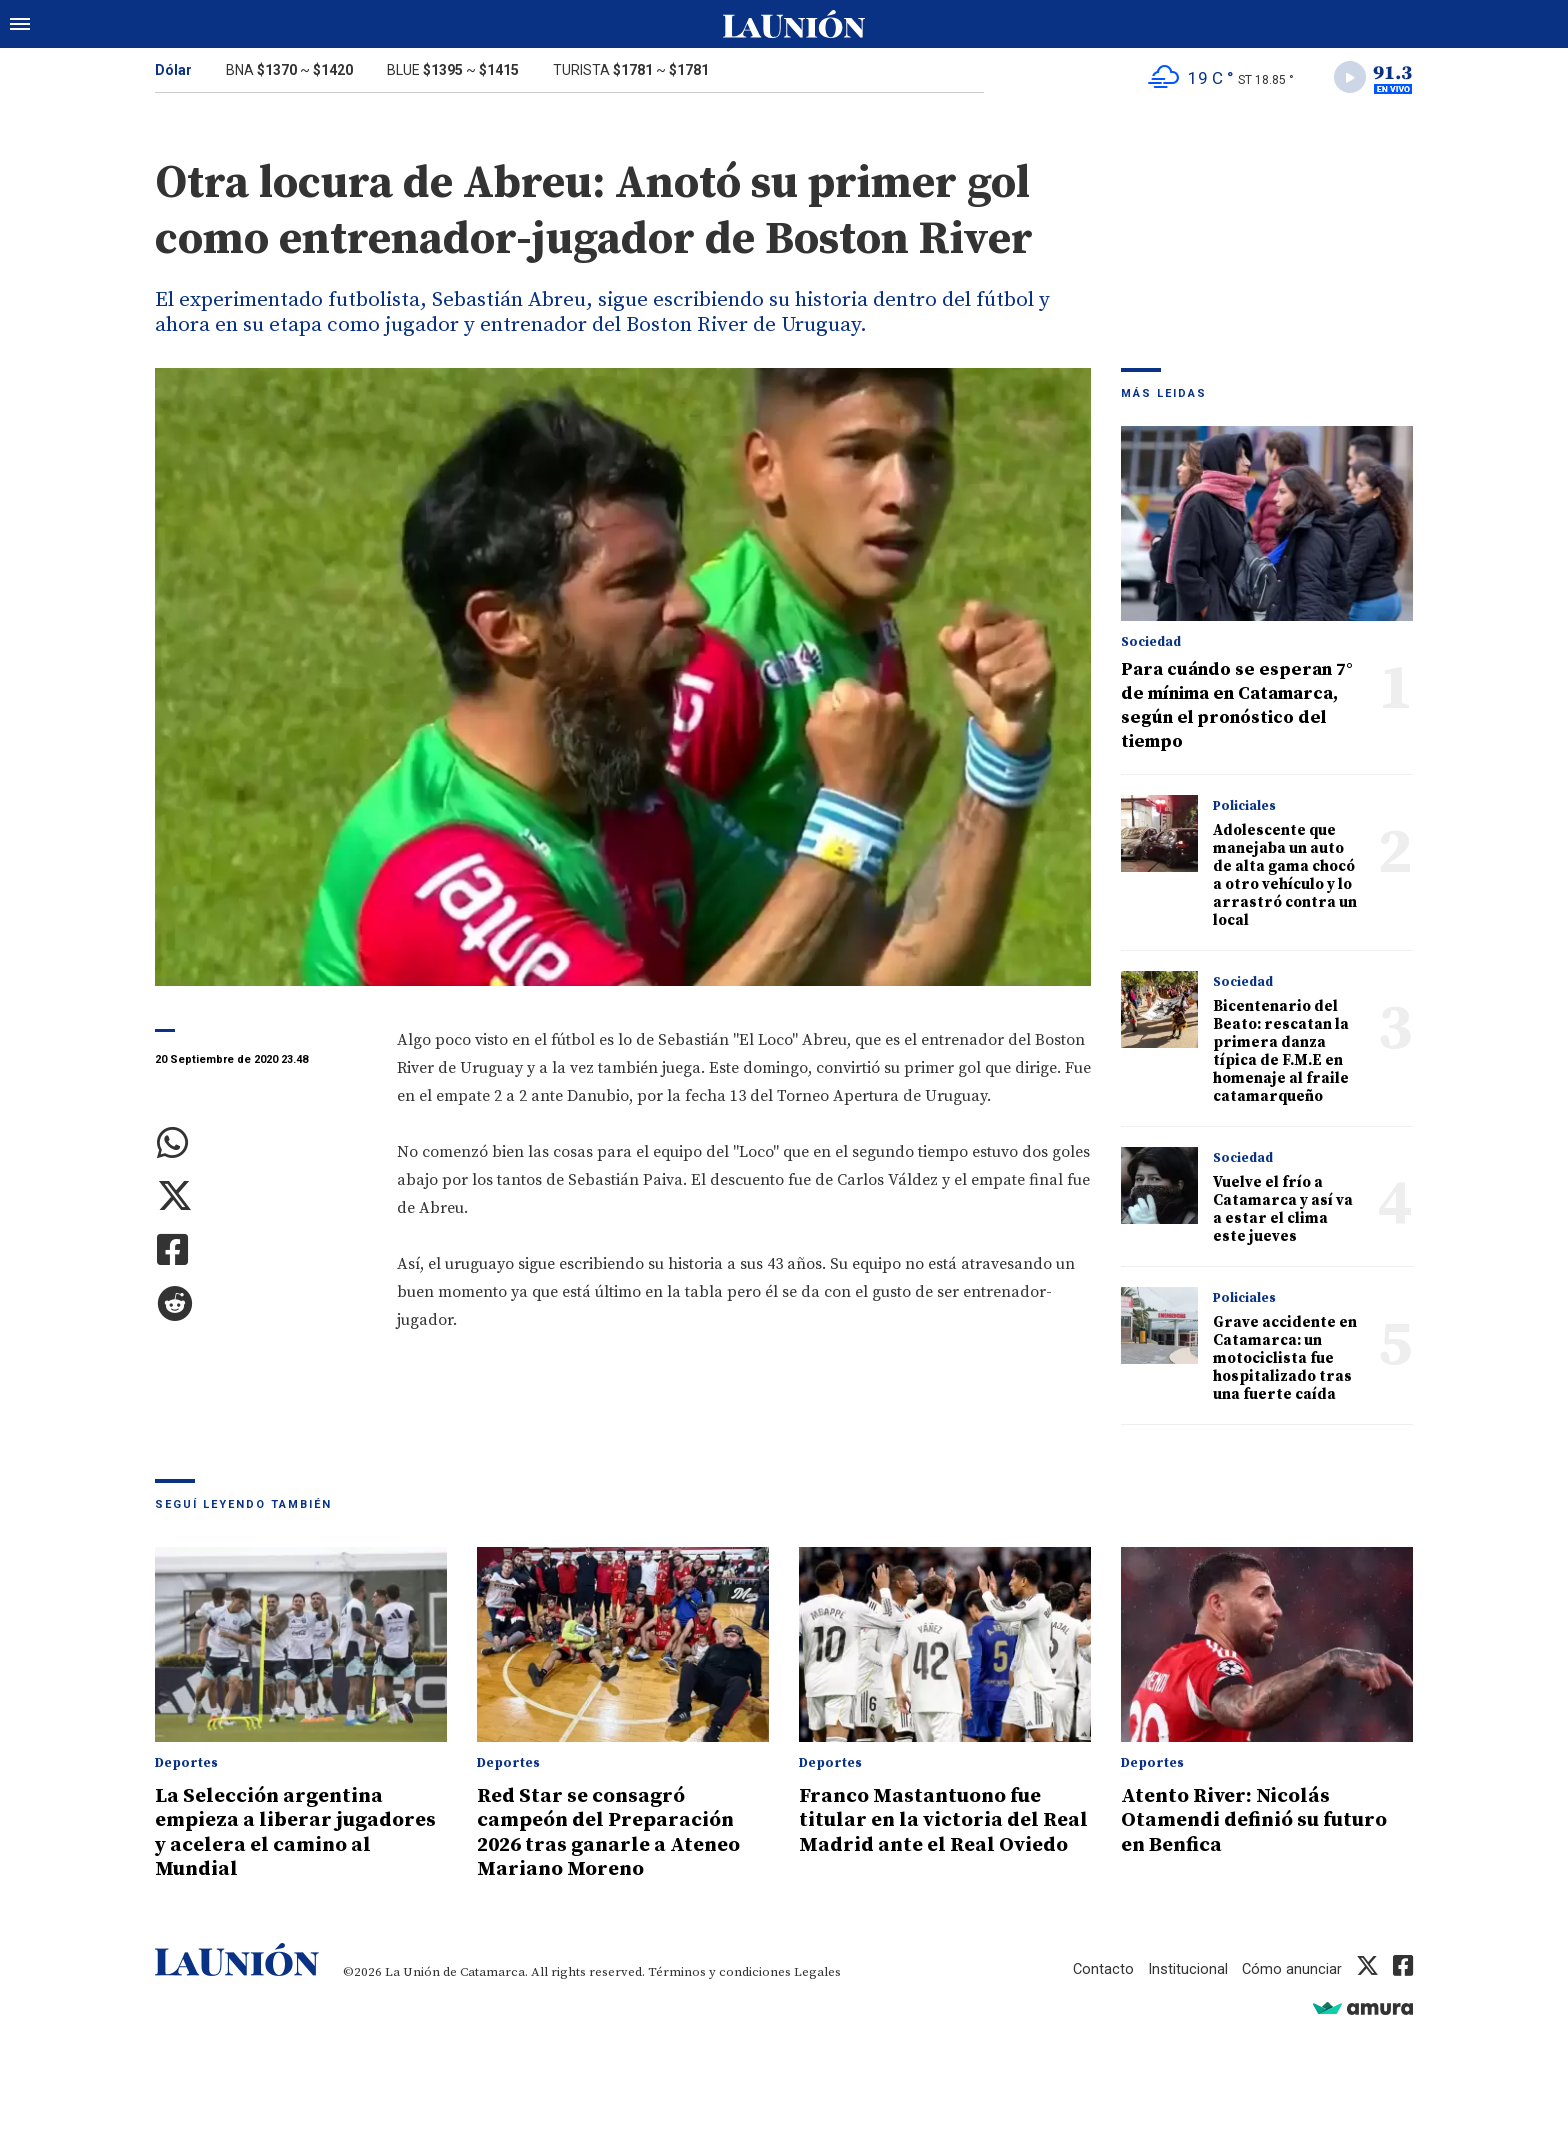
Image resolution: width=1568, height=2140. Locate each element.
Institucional (1187, 1969)
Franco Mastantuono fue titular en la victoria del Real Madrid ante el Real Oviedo (928, 1834)
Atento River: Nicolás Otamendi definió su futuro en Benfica (1262, 1822)
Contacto (1102, 1969)
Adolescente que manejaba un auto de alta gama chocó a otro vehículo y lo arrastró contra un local (1285, 877)
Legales (817, 1972)
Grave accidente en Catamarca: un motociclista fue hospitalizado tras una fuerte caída (1285, 1360)
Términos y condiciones (719, 1972)
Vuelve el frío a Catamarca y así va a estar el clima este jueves (1283, 1211)
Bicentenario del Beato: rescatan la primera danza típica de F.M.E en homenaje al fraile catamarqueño (1281, 1053)
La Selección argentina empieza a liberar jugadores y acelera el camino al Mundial (301, 1834)
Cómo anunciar (1291, 1969)
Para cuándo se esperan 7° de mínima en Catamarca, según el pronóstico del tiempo (1237, 707)
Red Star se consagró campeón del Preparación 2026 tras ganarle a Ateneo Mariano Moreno (612, 1834)
